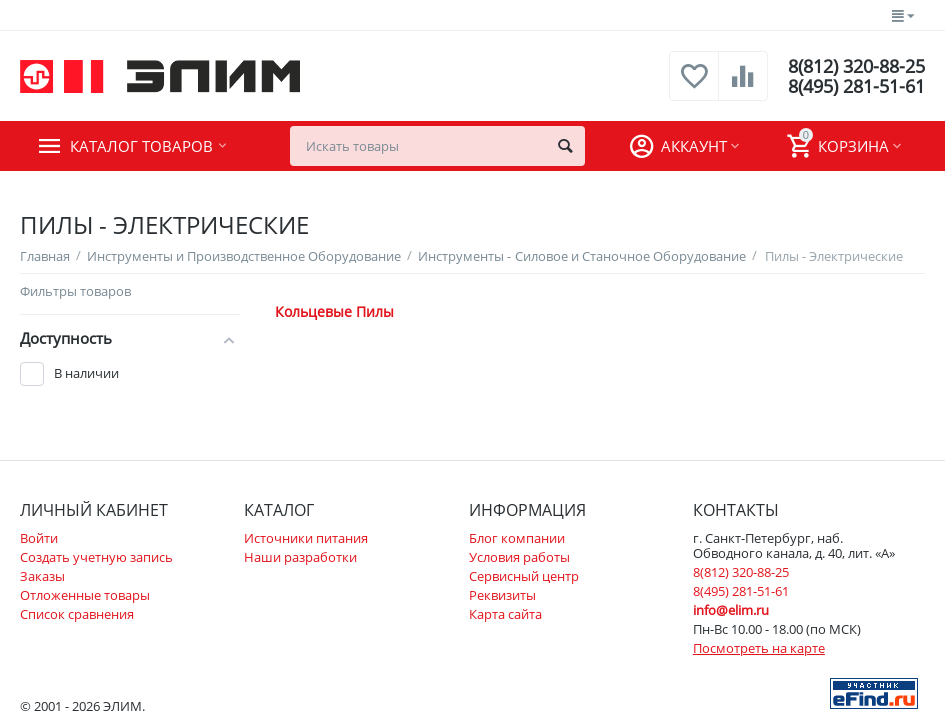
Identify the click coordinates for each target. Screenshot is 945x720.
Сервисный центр (524, 576)
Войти (39, 538)
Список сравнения (77, 614)
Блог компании (517, 538)
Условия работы (519, 557)
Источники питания (306, 538)
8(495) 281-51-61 (856, 86)
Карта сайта (505, 614)
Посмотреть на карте (759, 648)
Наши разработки (300, 557)
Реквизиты (502, 595)
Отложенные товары (85, 595)
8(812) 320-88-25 (856, 66)
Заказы (42, 576)
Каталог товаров (141, 146)
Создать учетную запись (96, 557)
